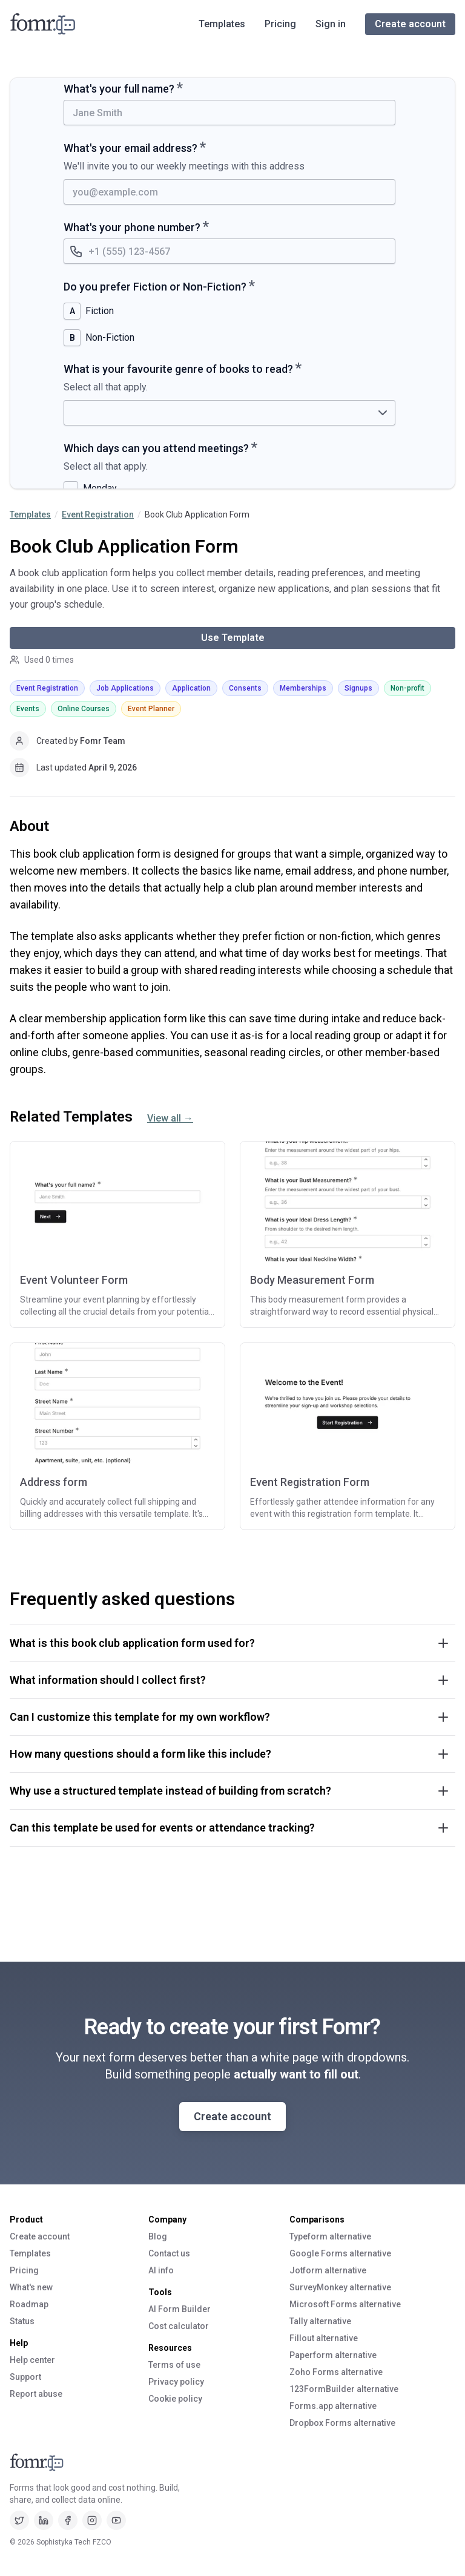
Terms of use (174, 2365)
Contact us (169, 2253)
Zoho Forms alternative (336, 2372)
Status (22, 2321)
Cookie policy (175, 2399)
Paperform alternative (333, 2355)
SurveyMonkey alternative (340, 2287)
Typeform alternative (330, 2236)
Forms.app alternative (333, 2406)
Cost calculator (178, 2326)
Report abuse (36, 2394)
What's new (31, 2287)
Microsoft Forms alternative (345, 2304)
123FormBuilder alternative (343, 2389)
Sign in (330, 24)
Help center (32, 2360)
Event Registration (98, 514)
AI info (161, 2270)
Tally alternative (320, 2321)
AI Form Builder (179, 2309)
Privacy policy (176, 2382)
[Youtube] (116, 2520)
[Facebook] (68, 2520)
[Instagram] (92, 2520)
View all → (170, 1118)
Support (25, 2377)
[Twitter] (19, 2520)
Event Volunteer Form (74, 1279)
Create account (410, 24)
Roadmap (29, 2304)
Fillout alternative (323, 2338)
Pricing (280, 24)
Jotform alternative (327, 2270)
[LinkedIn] (43, 2520)
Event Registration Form (309, 1482)
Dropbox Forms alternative (342, 2423)
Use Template (233, 637)
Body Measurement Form (312, 1279)
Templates (222, 24)
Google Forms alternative (340, 2253)
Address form (53, 1482)
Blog (157, 2236)
